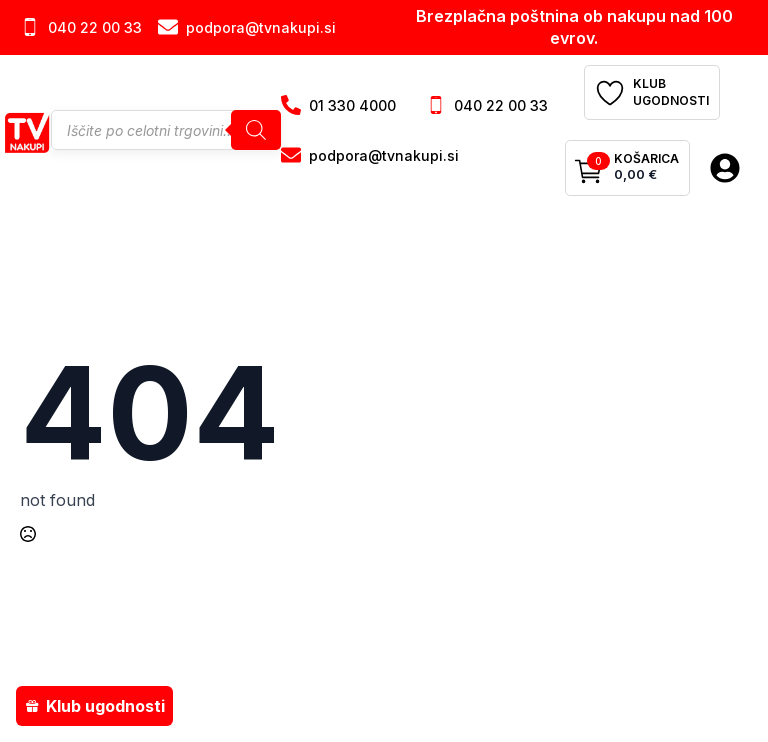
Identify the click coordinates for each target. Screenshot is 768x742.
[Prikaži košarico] (627, 168)
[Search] (256, 130)
